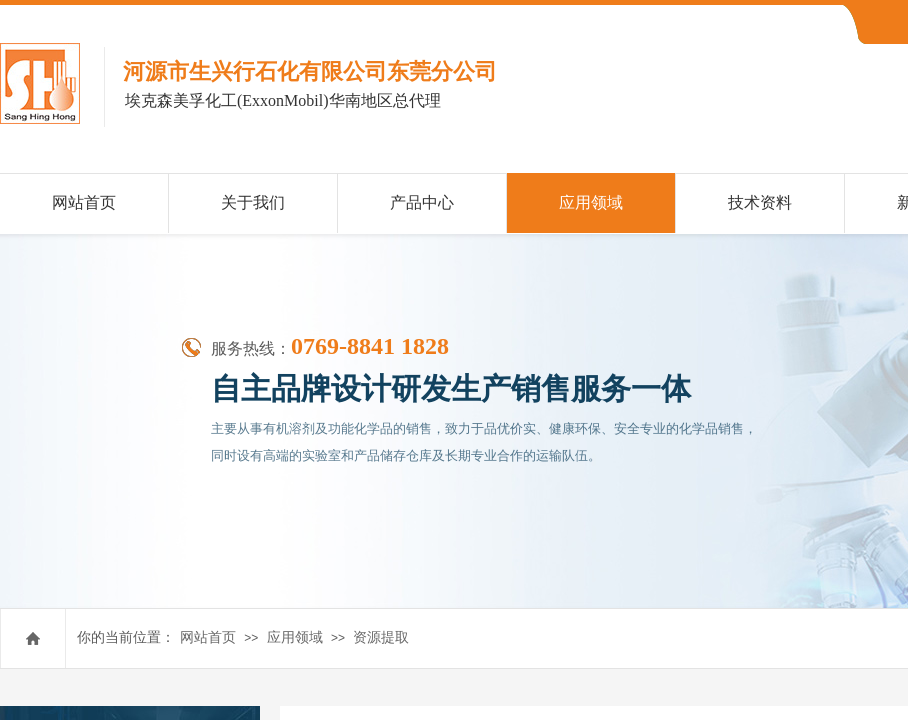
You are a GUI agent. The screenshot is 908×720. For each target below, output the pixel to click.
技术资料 (760, 202)
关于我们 (253, 202)
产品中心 (422, 202)
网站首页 (208, 637)
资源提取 (381, 637)
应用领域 (295, 637)
